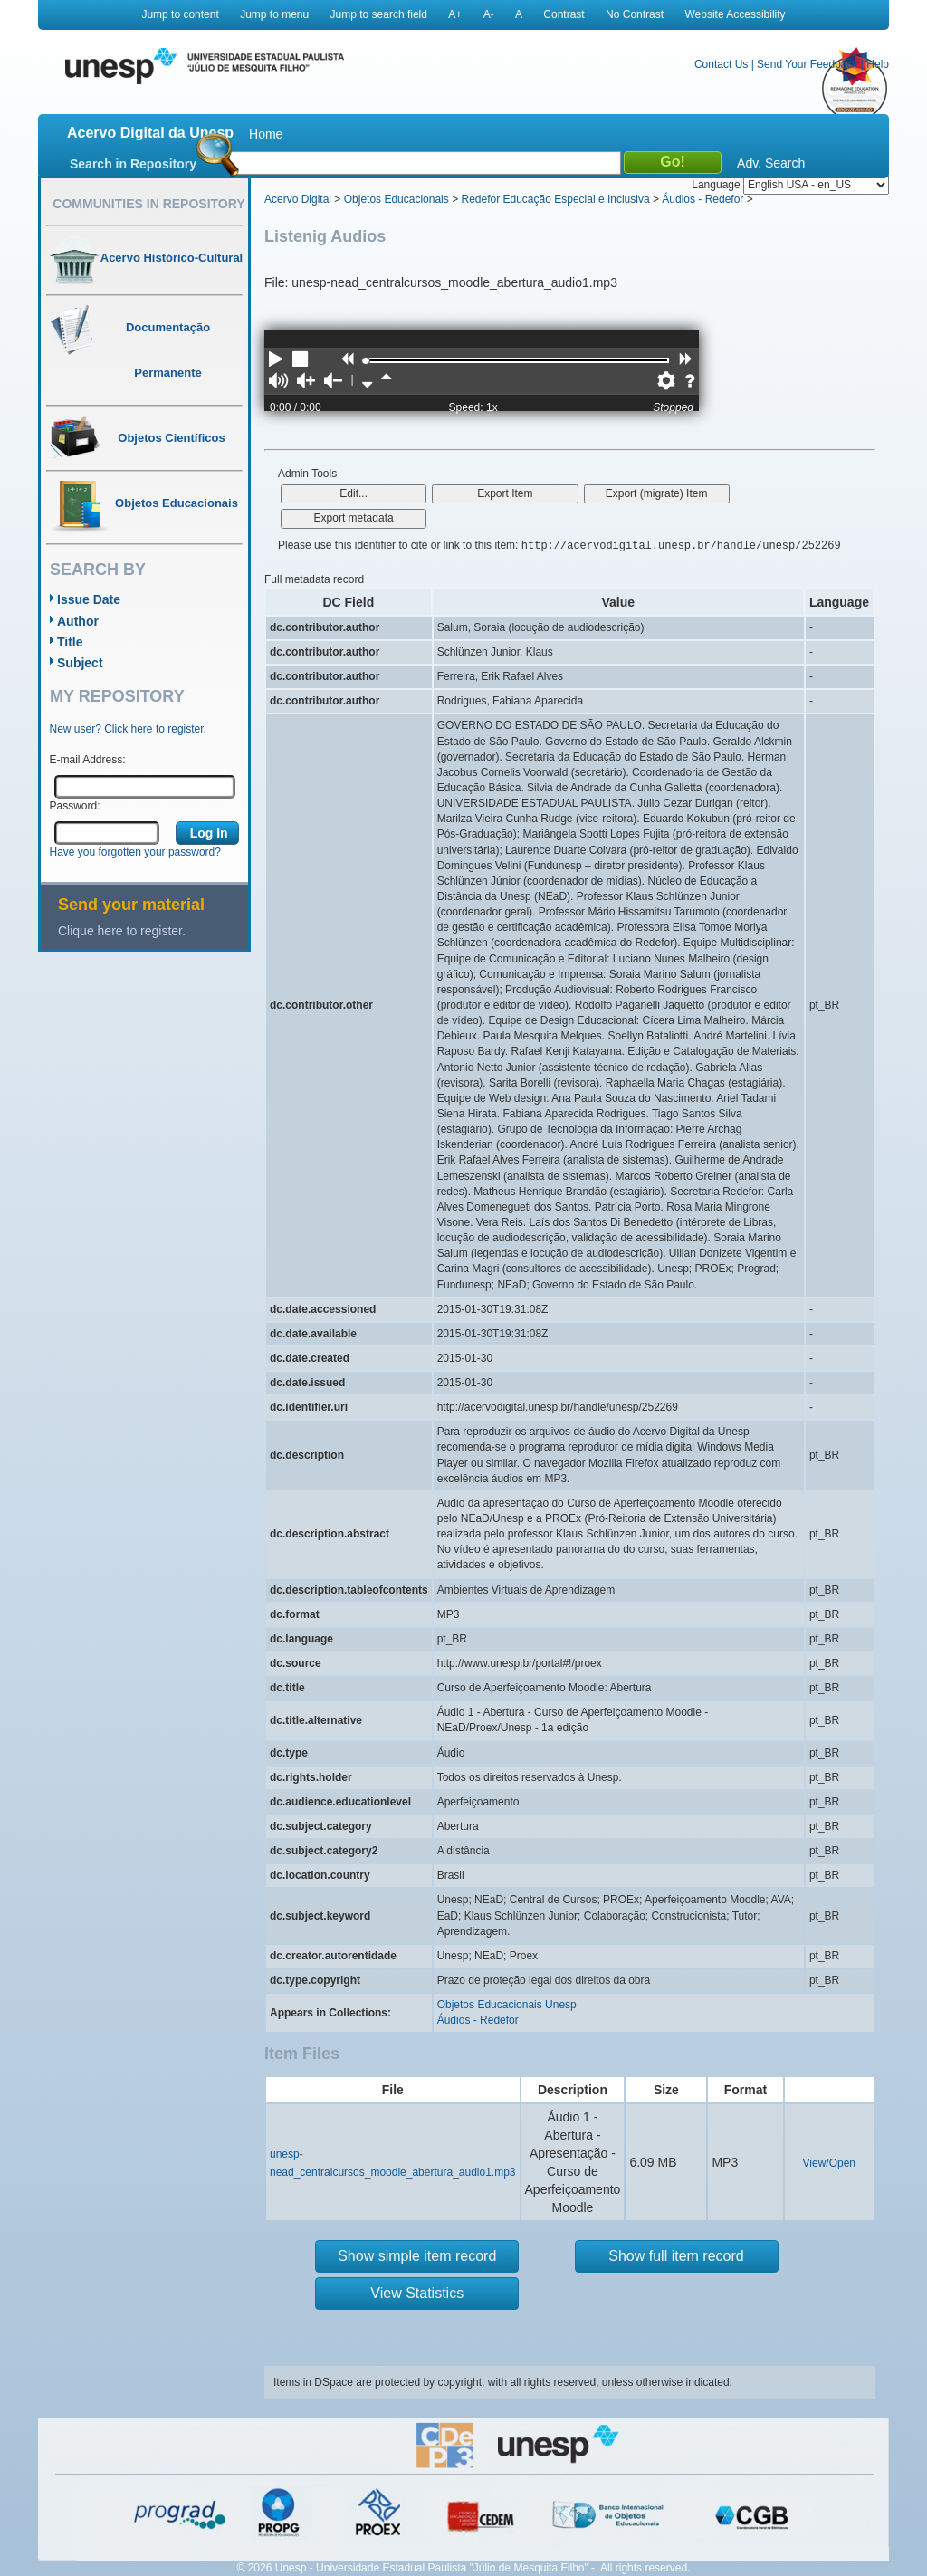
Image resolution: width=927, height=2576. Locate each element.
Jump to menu (274, 14)
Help (877, 64)
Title (70, 642)
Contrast (563, 14)
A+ (455, 14)
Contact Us (721, 64)
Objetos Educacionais (396, 199)
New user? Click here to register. (128, 729)
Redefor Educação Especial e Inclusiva (555, 199)
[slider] (365, 361)
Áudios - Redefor (702, 199)
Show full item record (675, 2256)
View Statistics (417, 2293)
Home (265, 134)
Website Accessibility (734, 14)
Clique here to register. (122, 931)
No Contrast (635, 14)
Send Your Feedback (807, 64)
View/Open (829, 2163)
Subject (80, 663)
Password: (75, 806)
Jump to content (179, 14)
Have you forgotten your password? (135, 852)
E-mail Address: (88, 759)
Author (78, 621)
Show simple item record (417, 2256)
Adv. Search (771, 163)
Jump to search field (378, 14)
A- (488, 14)
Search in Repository (133, 164)
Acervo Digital (297, 199)
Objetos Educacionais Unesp (507, 2004)
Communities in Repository (148, 203)
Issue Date (88, 599)
